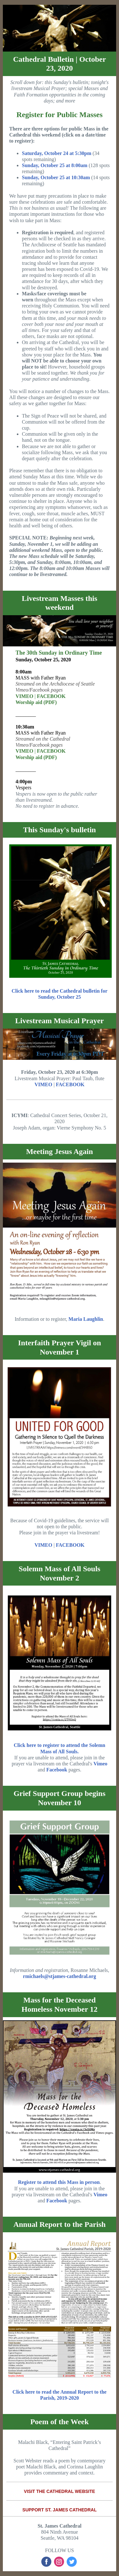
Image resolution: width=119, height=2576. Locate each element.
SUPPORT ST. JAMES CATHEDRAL (60, 2509)
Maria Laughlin (86, 1319)
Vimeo (101, 1763)
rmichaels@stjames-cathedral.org (59, 1976)
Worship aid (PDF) (36, 702)
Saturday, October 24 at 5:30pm (56, 153)
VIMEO (24, 696)
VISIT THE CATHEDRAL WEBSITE (59, 2491)
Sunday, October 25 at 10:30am (56, 177)
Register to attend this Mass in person (59, 2182)
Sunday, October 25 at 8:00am (54, 165)
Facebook (57, 1769)
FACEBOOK (51, 696)
